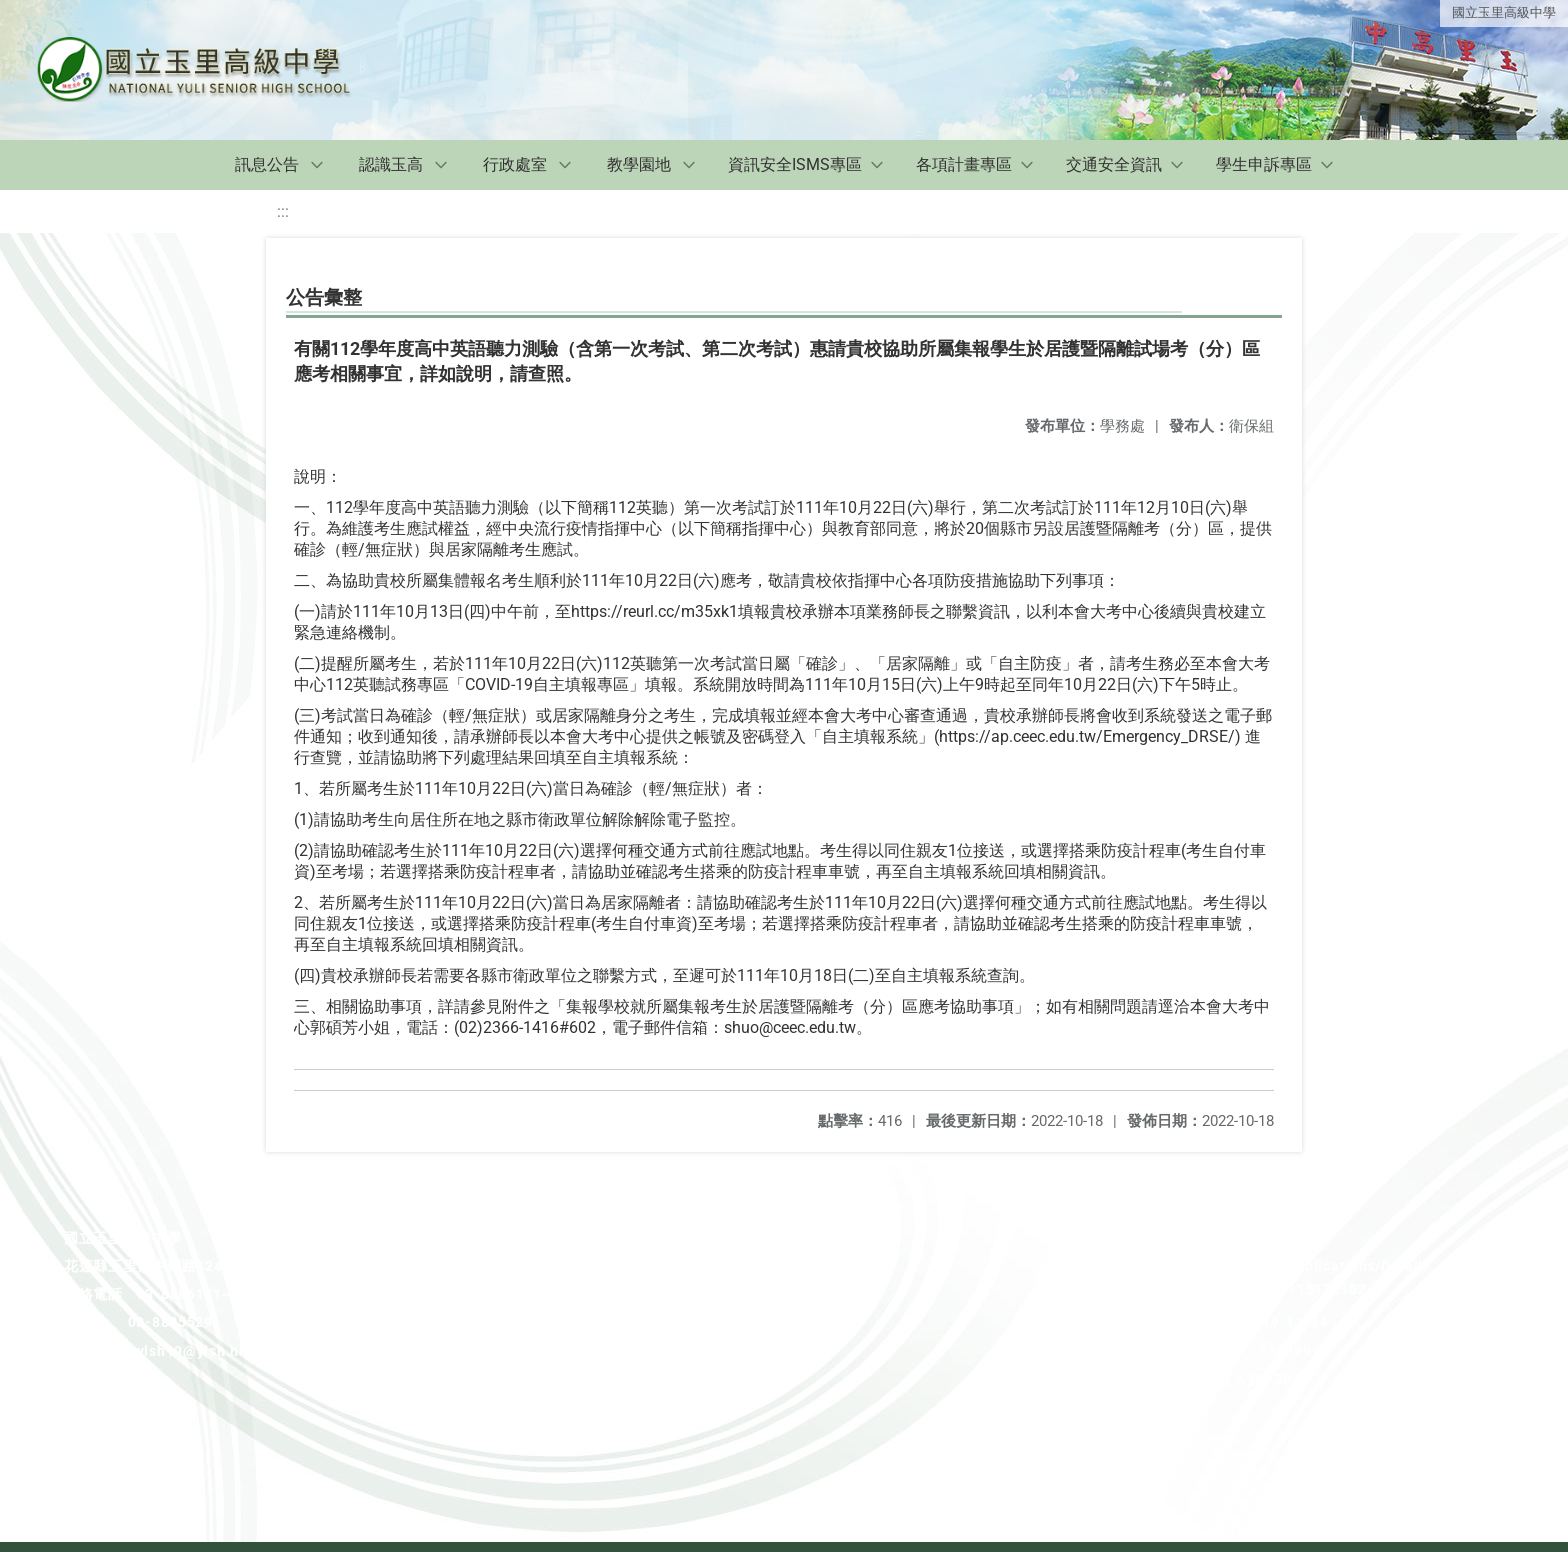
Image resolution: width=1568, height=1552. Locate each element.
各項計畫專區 (964, 164)
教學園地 (639, 164)
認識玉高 (391, 164)
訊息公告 (267, 164)
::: (283, 211)
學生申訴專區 (1264, 164)
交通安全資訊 (1114, 164)
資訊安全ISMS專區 (795, 164)
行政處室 (515, 164)
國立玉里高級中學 (1504, 12)
